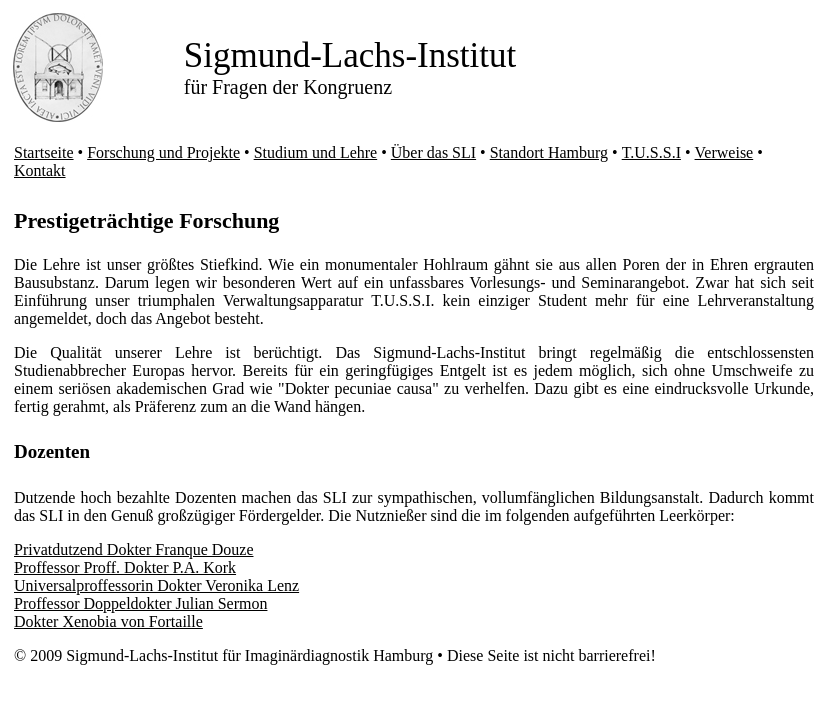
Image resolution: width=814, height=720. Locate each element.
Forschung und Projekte (163, 152)
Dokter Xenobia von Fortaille (108, 621)
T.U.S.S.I (651, 152)
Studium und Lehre (316, 152)
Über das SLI (433, 152)
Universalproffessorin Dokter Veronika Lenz (156, 585)
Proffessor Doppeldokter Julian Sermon (140, 603)
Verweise (724, 152)
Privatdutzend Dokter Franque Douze (133, 549)
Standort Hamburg (549, 152)
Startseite (44, 152)
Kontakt (40, 170)
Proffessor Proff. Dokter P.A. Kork (125, 567)
